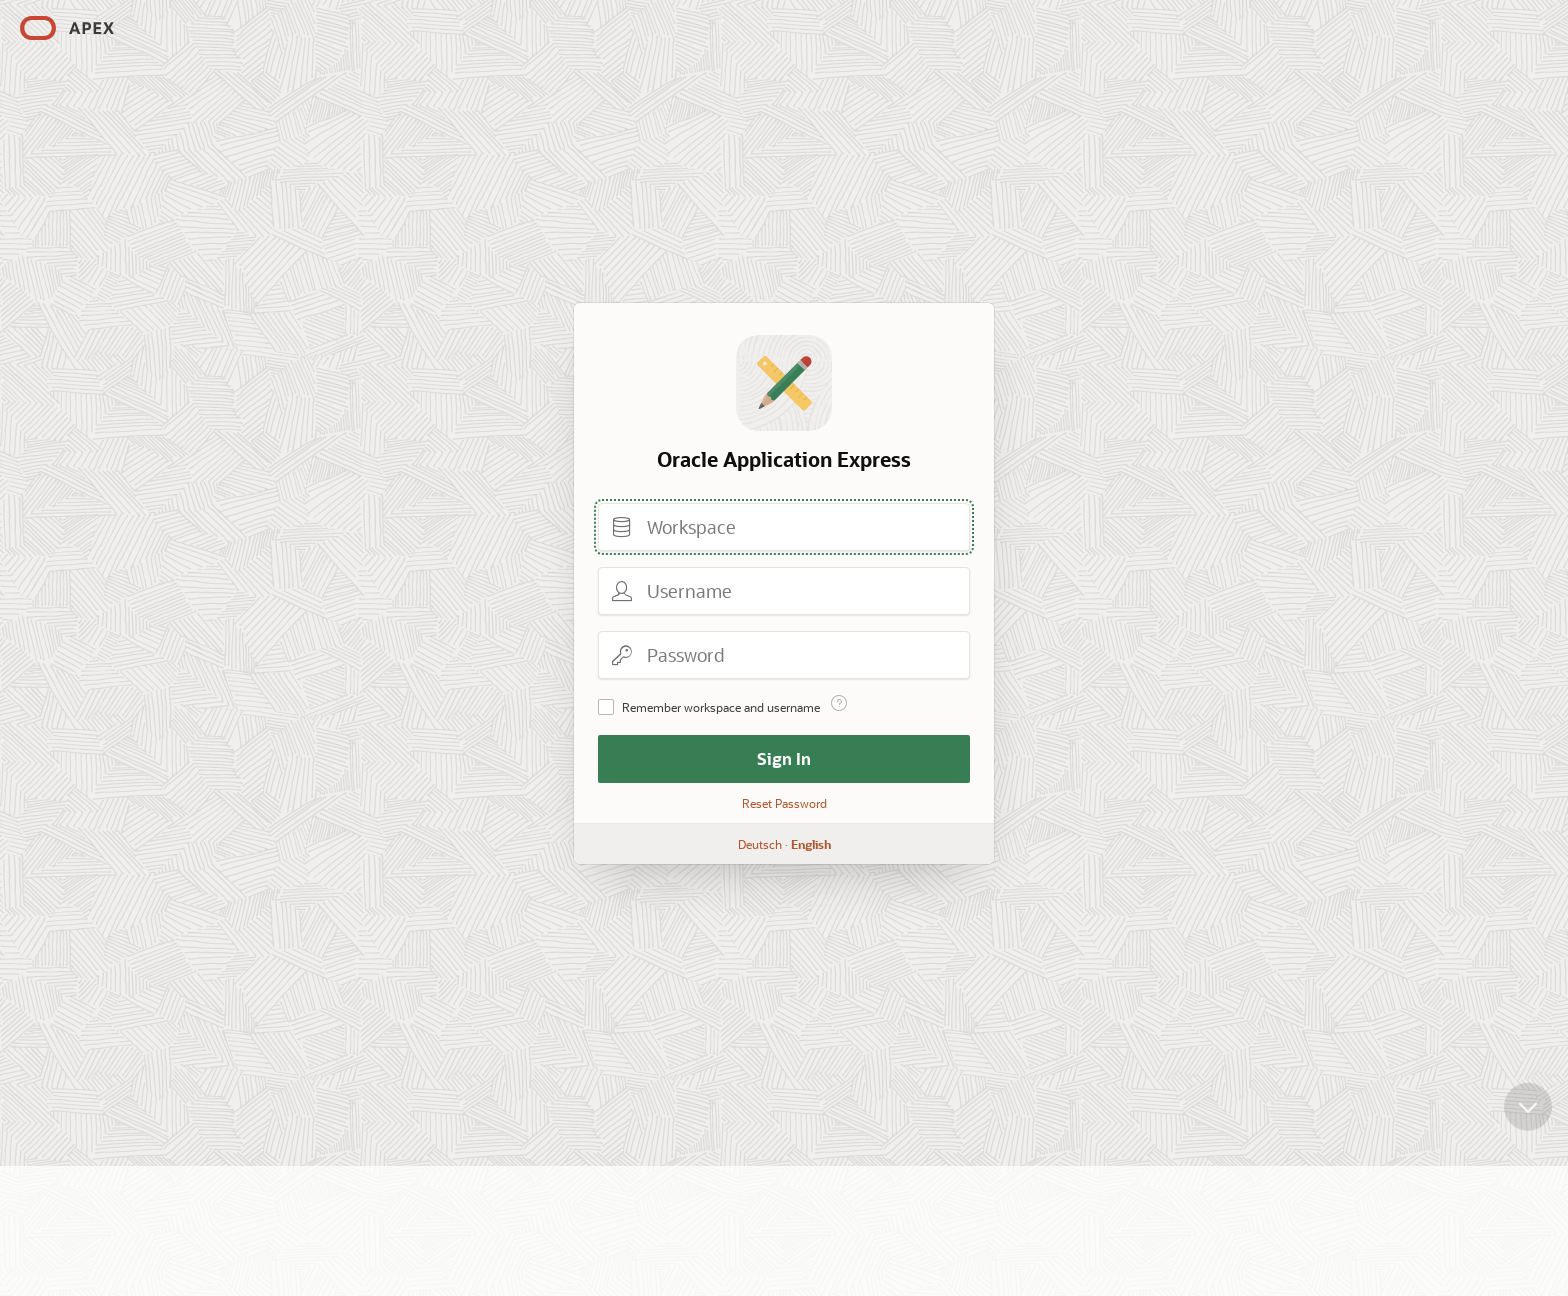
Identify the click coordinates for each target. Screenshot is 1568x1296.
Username (622, 591)
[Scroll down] (1528, 1109)
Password (622, 655)
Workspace (622, 527)
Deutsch (760, 844)
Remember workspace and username (721, 707)
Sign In (784, 758)
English (811, 844)
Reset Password (784, 803)
